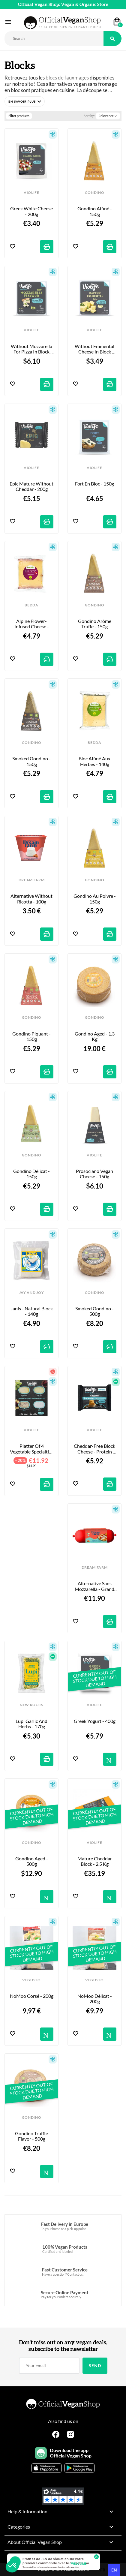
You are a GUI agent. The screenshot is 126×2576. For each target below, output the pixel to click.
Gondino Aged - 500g (32, 1861)
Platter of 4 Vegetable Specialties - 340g (32, 1448)
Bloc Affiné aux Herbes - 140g (95, 761)
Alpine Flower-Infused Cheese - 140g (32, 624)
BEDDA (31, 605)
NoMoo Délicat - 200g (95, 1998)
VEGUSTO (31, 1980)
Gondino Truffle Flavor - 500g (32, 2136)
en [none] (114, 2569)
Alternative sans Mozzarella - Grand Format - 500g (95, 1586)
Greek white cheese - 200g (31, 211)
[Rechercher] (54, 38)
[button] (24, 101)
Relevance (108, 116)
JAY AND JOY (31, 1293)
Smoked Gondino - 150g (32, 761)
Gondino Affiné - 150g (95, 211)
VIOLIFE (31, 193)
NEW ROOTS (31, 1705)
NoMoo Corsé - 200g (31, 1996)
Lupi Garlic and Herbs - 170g (32, 1723)
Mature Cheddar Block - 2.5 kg (95, 1861)
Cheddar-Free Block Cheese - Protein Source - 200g (95, 1448)
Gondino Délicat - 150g (32, 1173)
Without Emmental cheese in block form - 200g (95, 349)
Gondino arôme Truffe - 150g (95, 623)
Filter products (18, 116)
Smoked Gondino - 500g (95, 1311)
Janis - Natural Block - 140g (32, 1311)
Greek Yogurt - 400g (95, 1721)
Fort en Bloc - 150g (94, 483)
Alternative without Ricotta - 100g (31, 898)
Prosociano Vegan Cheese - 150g (95, 1173)
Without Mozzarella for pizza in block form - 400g (32, 349)
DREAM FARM (32, 880)
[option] (102, 2570)
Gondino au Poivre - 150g (95, 898)
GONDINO (94, 193)
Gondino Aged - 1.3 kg (95, 1036)
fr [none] (102, 2569)
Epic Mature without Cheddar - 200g (31, 486)
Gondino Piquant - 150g (32, 1036)
